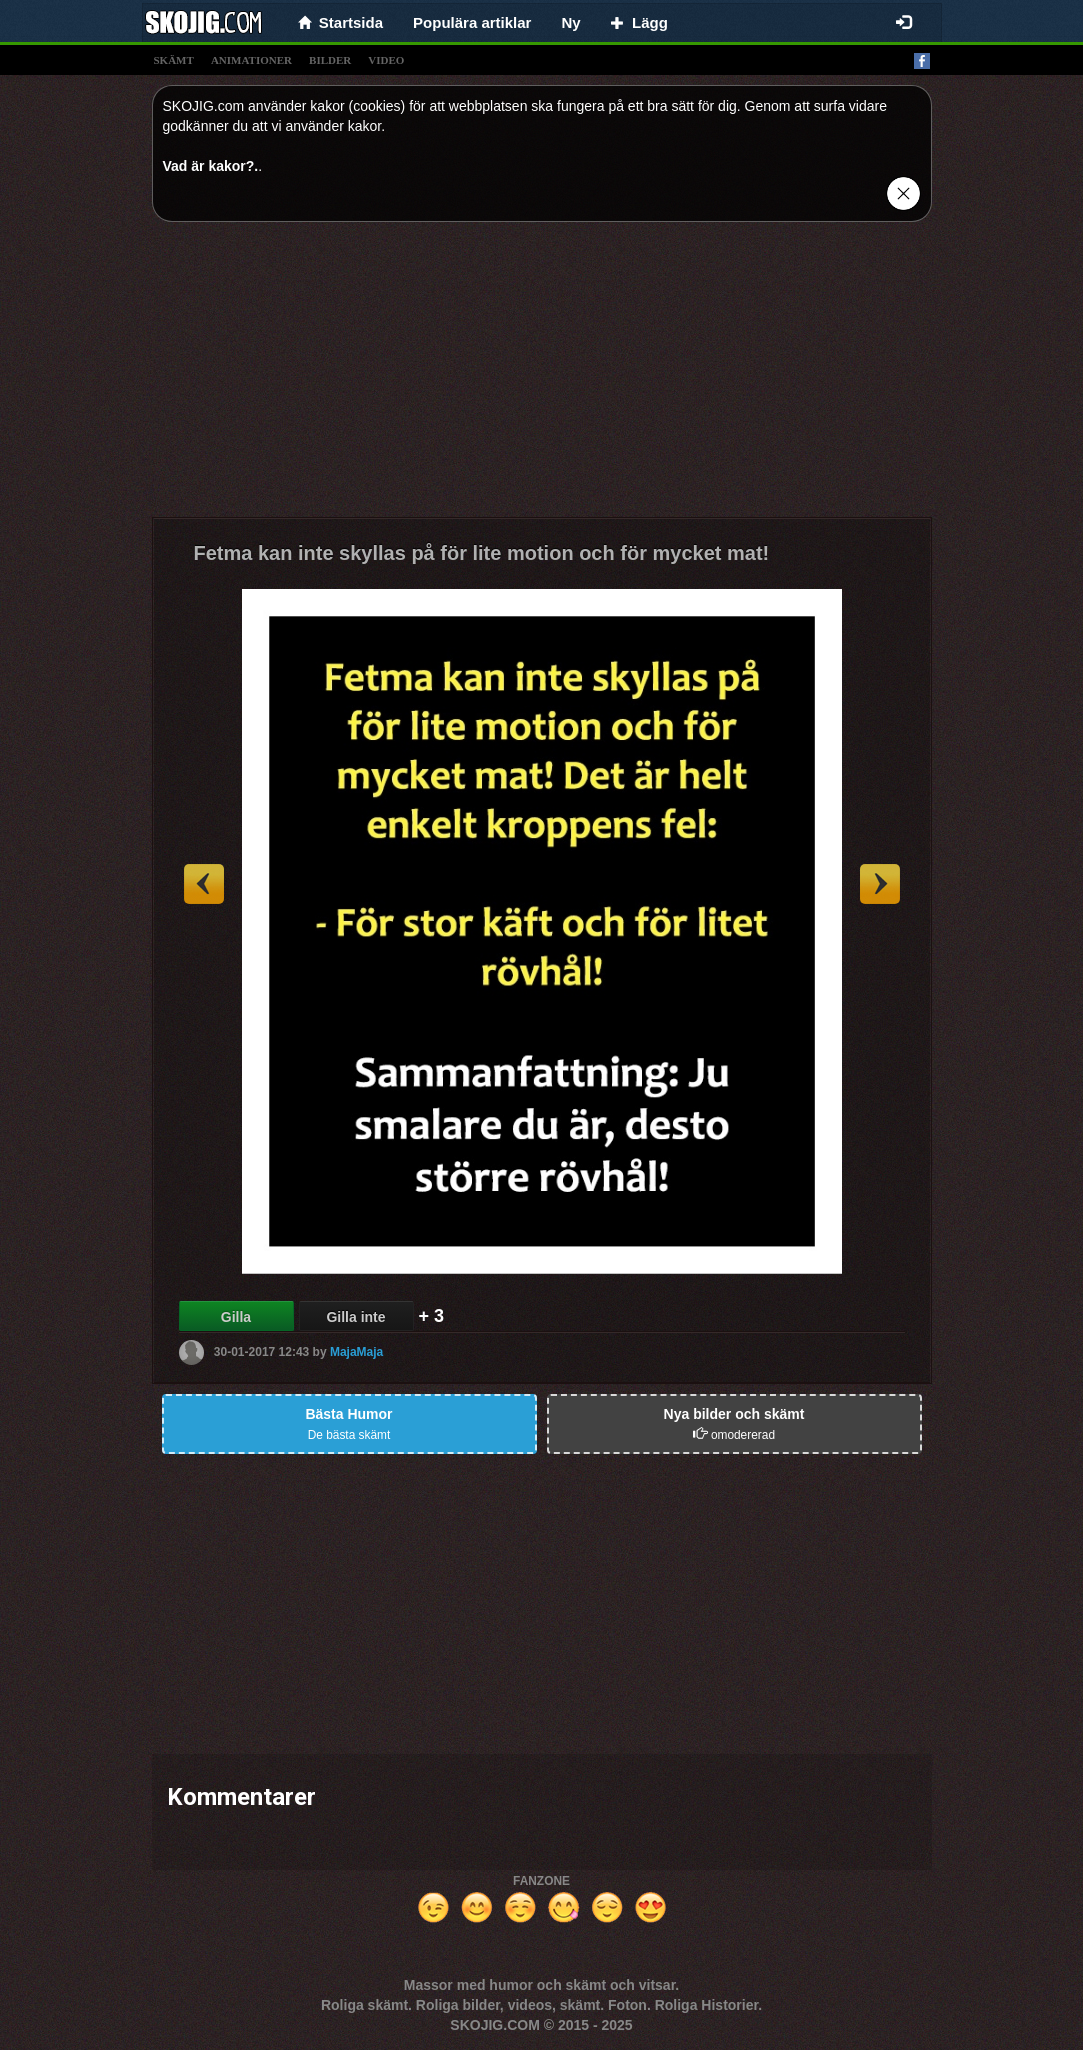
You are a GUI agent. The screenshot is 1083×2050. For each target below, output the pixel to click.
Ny (570, 22)
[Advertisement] (542, 377)
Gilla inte (355, 1317)
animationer (251, 60)
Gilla (236, 1317)
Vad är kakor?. (211, 166)
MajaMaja (356, 1351)
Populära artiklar (472, 22)
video (386, 60)
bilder (330, 60)
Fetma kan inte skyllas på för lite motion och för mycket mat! (482, 553)
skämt (174, 60)
